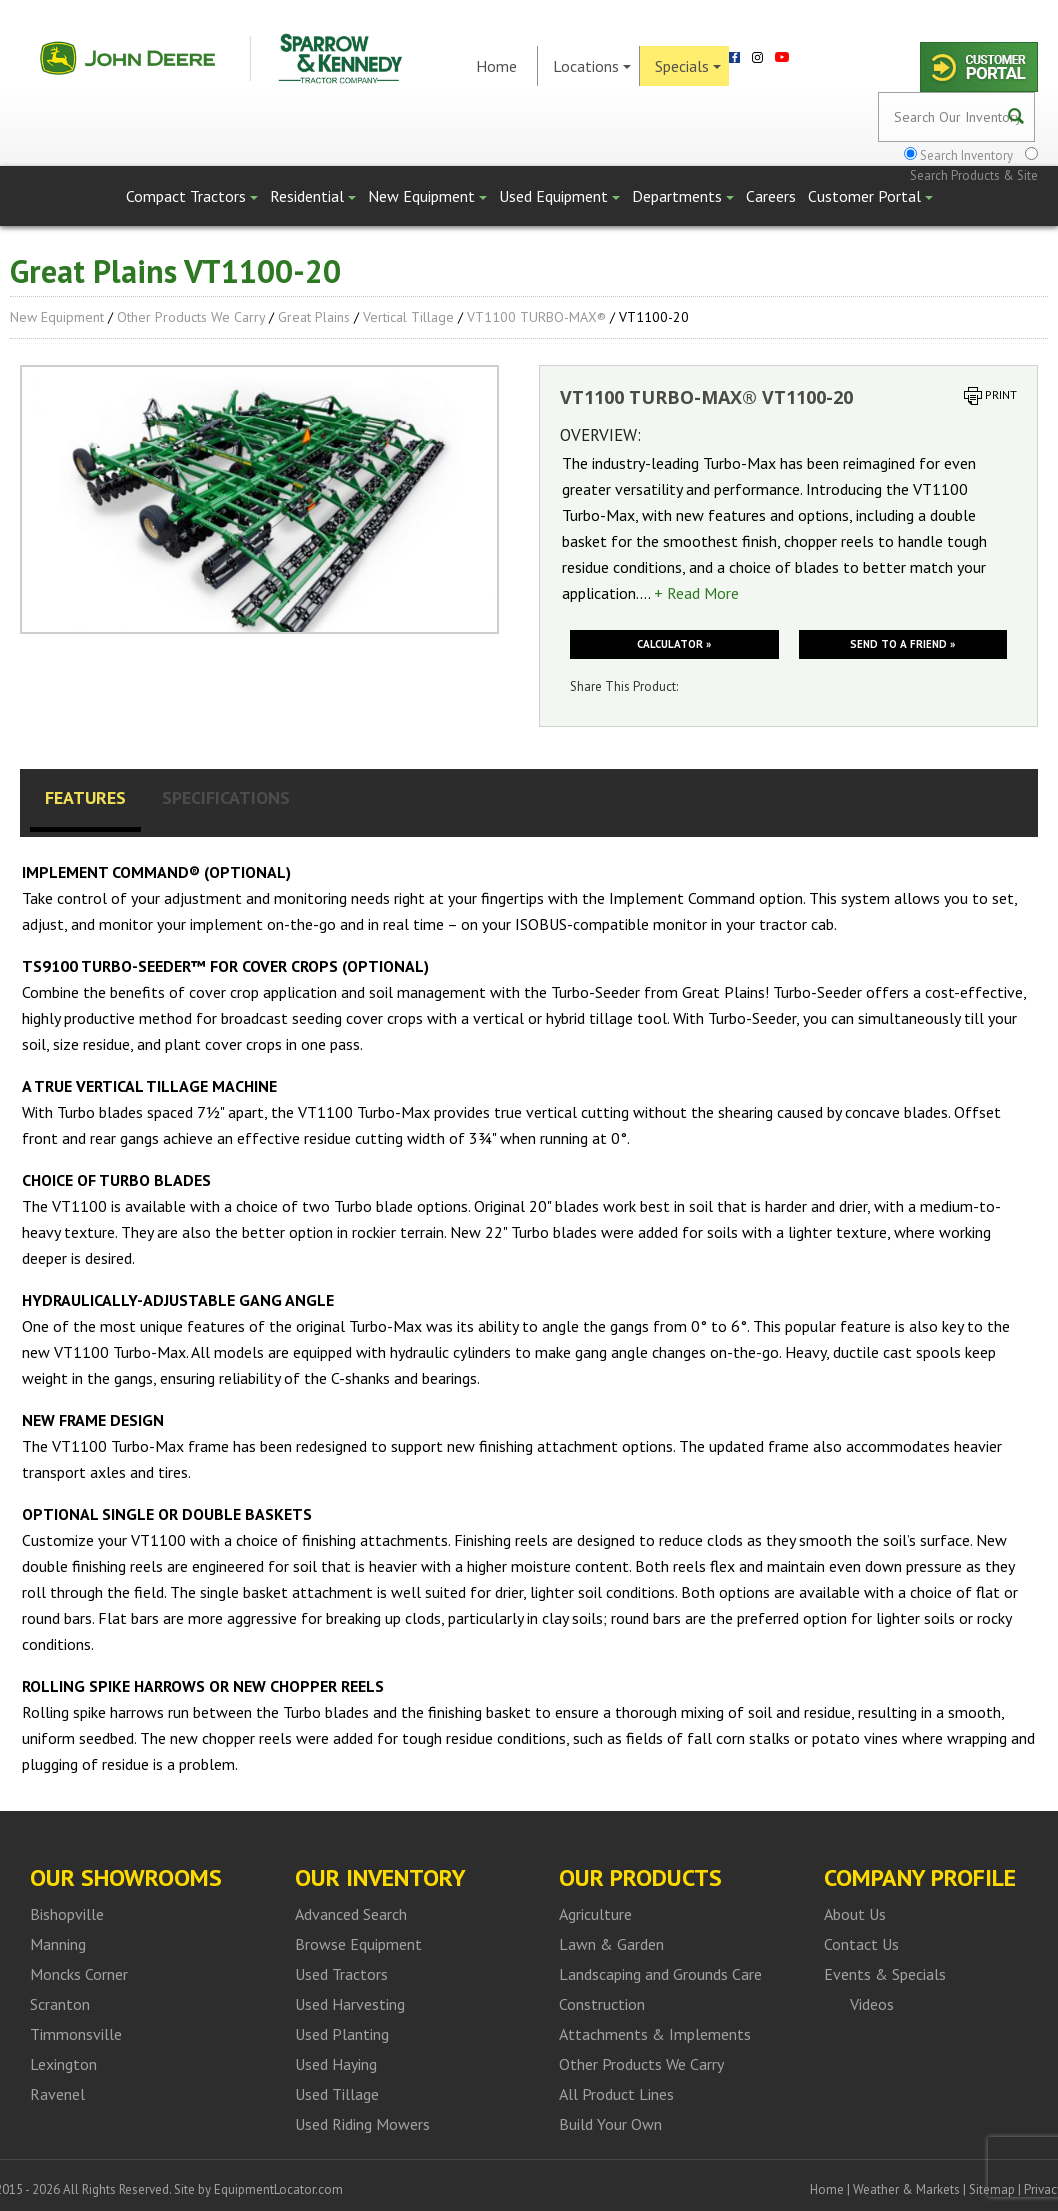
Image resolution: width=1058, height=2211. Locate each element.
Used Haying (336, 2064)
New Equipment (427, 196)
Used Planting (342, 2034)
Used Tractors (341, 1974)
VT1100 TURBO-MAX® (536, 317)
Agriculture (595, 1914)
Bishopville (67, 1914)
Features (85, 797)
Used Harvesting (350, 2004)
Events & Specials (885, 1974)
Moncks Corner (79, 1974)
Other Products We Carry (191, 317)
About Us (855, 1914)
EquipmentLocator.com (278, 2189)
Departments (683, 196)
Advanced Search (351, 1914)
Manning (58, 1944)
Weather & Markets (906, 2189)
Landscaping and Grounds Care (660, 1974)
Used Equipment (559, 196)
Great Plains (314, 317)
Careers (771, 196)
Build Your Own (610, 2124)
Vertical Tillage (408, 317)
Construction (602, 2004)
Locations (592, 66)
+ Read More (696, 593)
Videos (872, 2004)
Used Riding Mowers (362, 2124)
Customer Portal (870, 196)
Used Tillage (337, 2094)
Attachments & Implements (655, 2034)
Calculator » (674, 644)
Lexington (63, 2064)
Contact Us (861, 1944)
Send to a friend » (902, 644)
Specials (688, 66)
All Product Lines (616, 2094)
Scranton (60, 2004)
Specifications (226, 797)
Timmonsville (76, 2034)
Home (496, 66)
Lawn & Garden (611, 1944)
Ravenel (57, 2094)
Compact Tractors (192, 196)
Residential (313, 196)
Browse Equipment (358, 1944)
